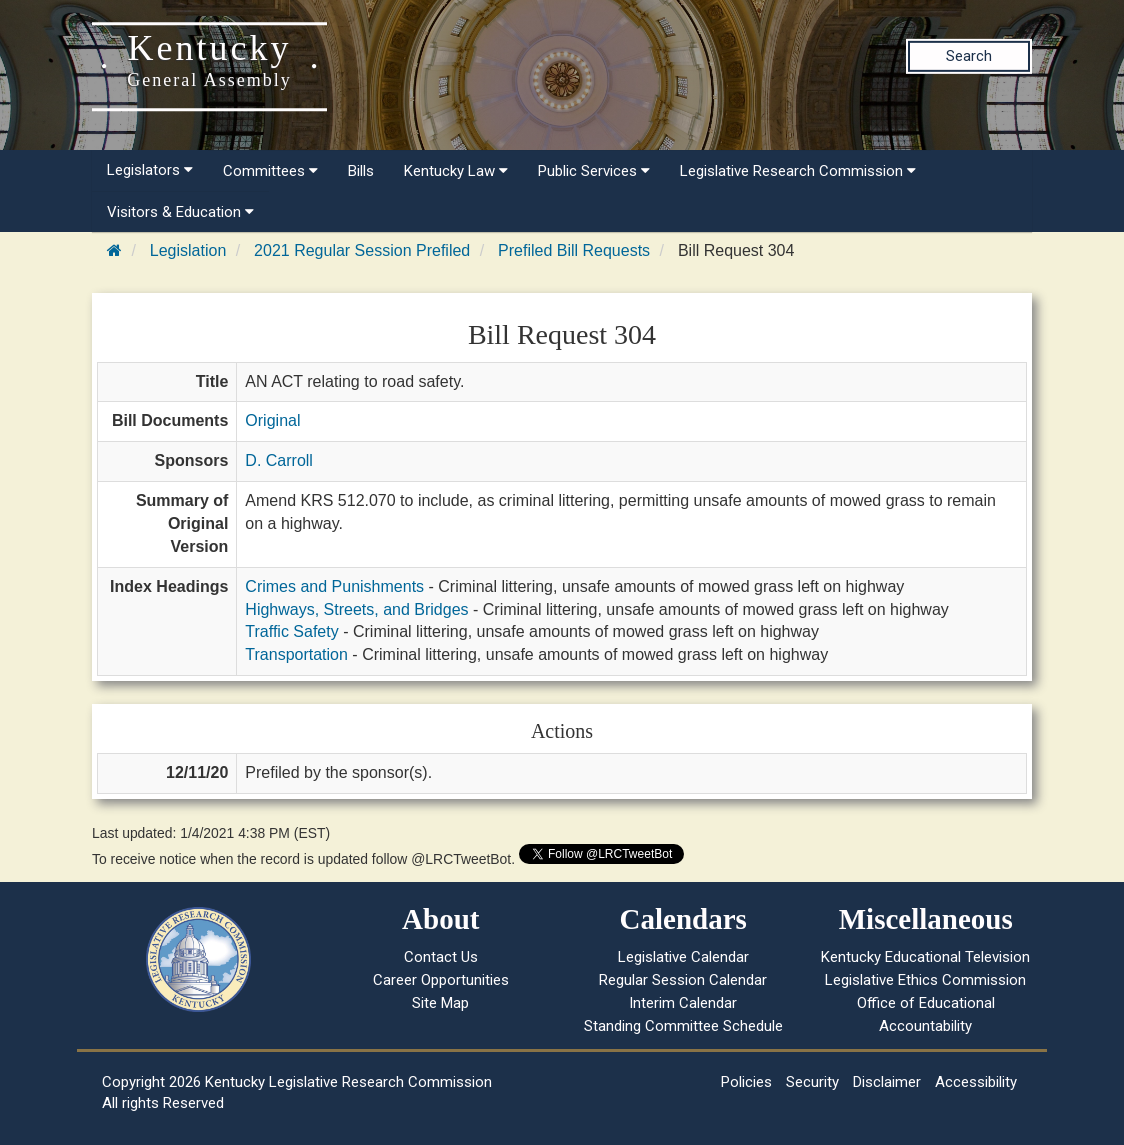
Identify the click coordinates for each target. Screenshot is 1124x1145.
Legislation (188, 250)
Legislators (150, 170)
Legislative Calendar (683, 957)
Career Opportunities (441, 980)
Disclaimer (887, 1082)
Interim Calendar (683, 1003)
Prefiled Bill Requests (574, 250)
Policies (746, 1082)
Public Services (594, 171)
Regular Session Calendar (683, 980)
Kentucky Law (456, 171)
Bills (361, 171)
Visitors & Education (180, 212)
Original (272, 420)
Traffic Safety (291, 631)
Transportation (296, 654)
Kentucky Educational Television (925, 957)
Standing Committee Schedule (683, 1026)
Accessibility (976, 1082)
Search (969, 56)
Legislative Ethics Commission (925, 980)
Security (812, 1082)
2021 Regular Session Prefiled (362, 250)
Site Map (440, 1003)
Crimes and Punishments (334, 586)
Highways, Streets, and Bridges (356, 609)
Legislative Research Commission (798, 171)
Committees (270, 171)
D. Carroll (279, 460)
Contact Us (441, 957)
